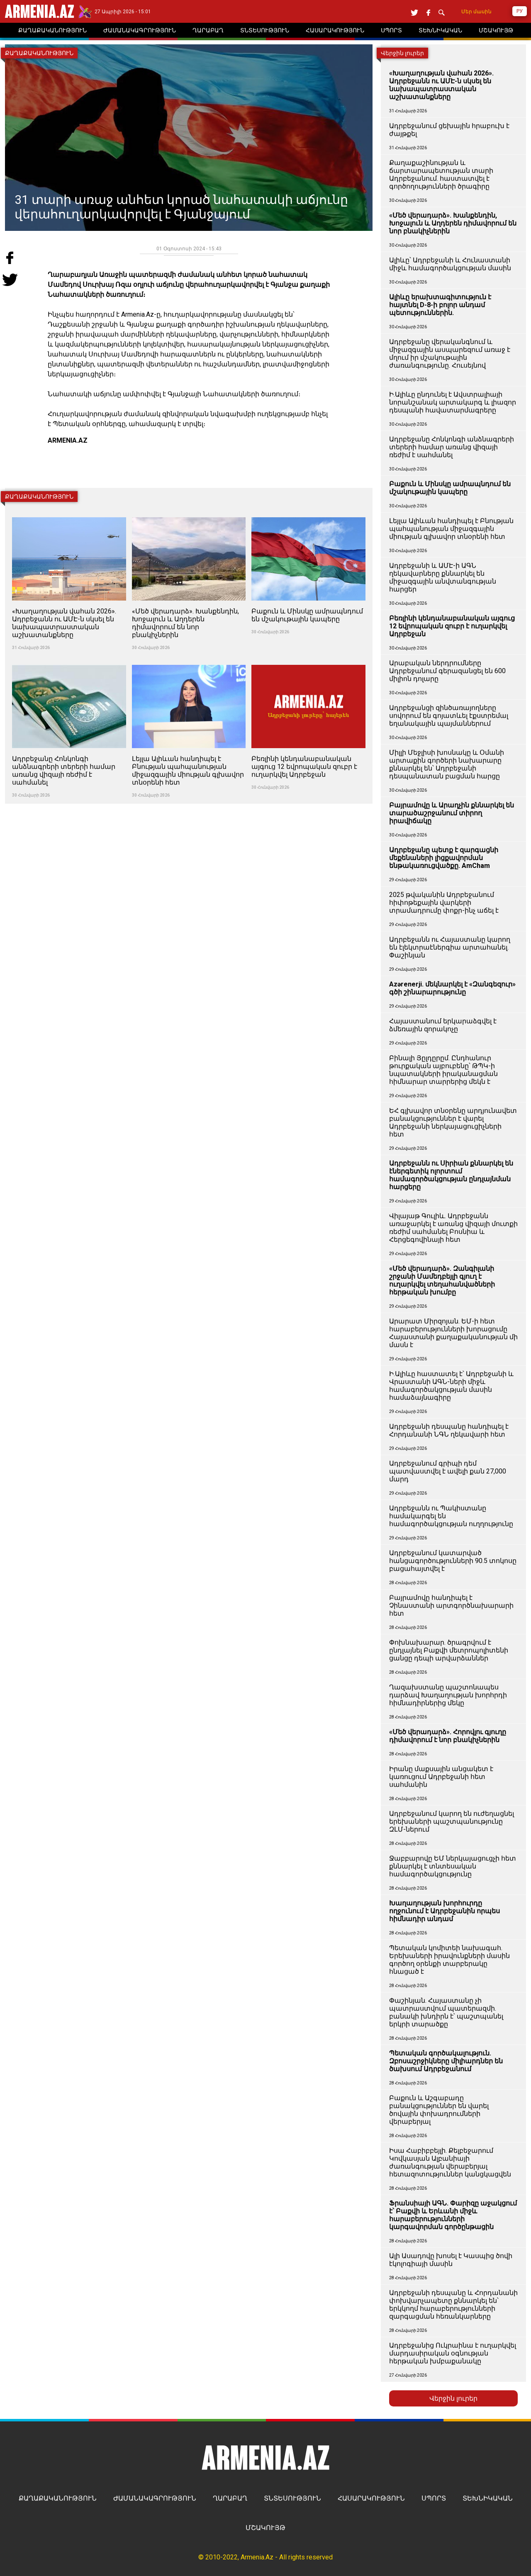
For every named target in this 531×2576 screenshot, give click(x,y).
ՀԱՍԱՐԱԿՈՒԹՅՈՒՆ (371, 2498)
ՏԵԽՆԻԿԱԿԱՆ (488, 2498)
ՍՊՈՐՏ (433, 2498)
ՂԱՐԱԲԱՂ (230, 2498)
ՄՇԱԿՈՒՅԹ (265, 2528)
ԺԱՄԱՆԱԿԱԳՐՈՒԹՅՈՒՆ (154, 2498)
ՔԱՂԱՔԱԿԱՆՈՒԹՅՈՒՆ (58, 2498)
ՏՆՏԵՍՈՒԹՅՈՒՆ (292, 2498)
